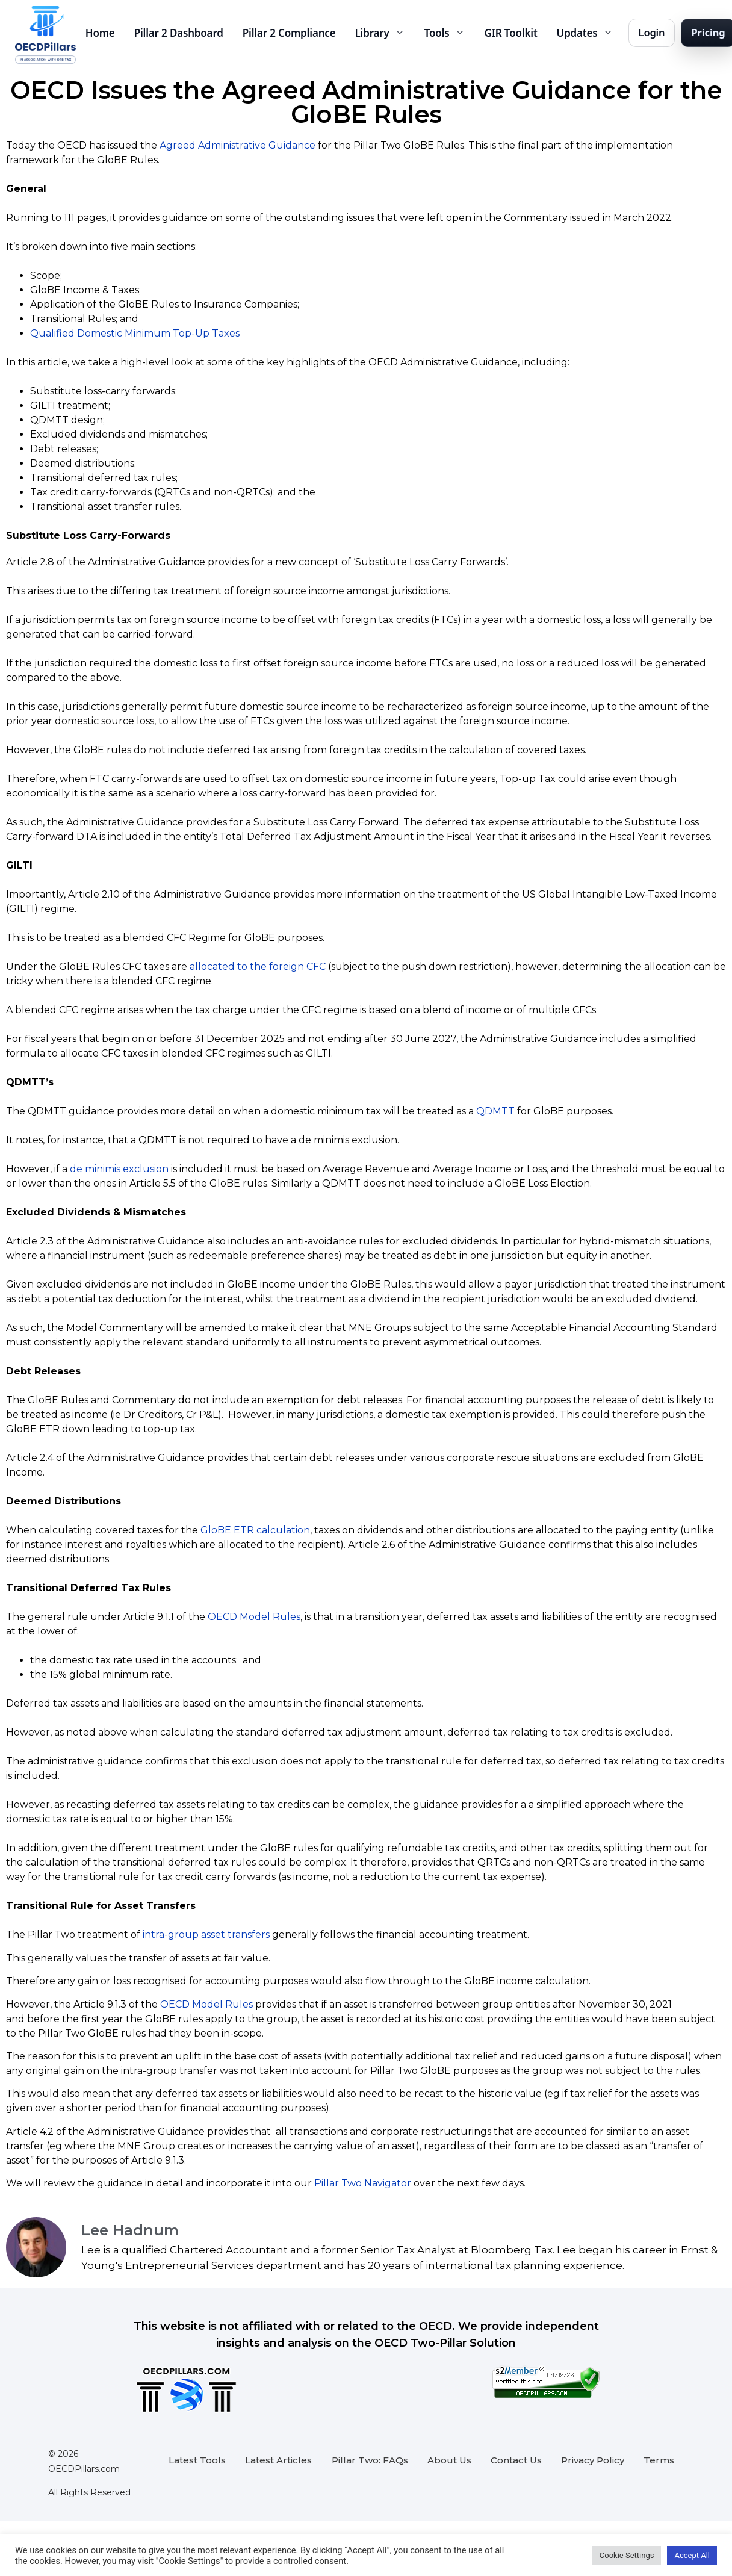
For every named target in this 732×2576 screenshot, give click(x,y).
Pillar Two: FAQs (370, 2460)
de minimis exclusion (119, 1169)
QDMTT (495, 1111)
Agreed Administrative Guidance (237, 145)
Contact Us (516, 2460)
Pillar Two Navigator (362, 2183)
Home (100, 33)
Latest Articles (278, 2460)
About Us (449, 2460)
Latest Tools (197, 2460)
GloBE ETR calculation (255, 1530)
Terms (659, 2460)
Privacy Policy (592, 2460)
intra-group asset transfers (206, 1934)
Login (652, 32)
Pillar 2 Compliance (289, 33)
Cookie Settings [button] (627, 2555)
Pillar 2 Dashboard (178, 33)
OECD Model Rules (254, 1616)
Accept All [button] (692, 2555)
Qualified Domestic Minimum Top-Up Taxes (135, 333)
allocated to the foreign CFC (258, 966)
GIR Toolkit (511, 33)
